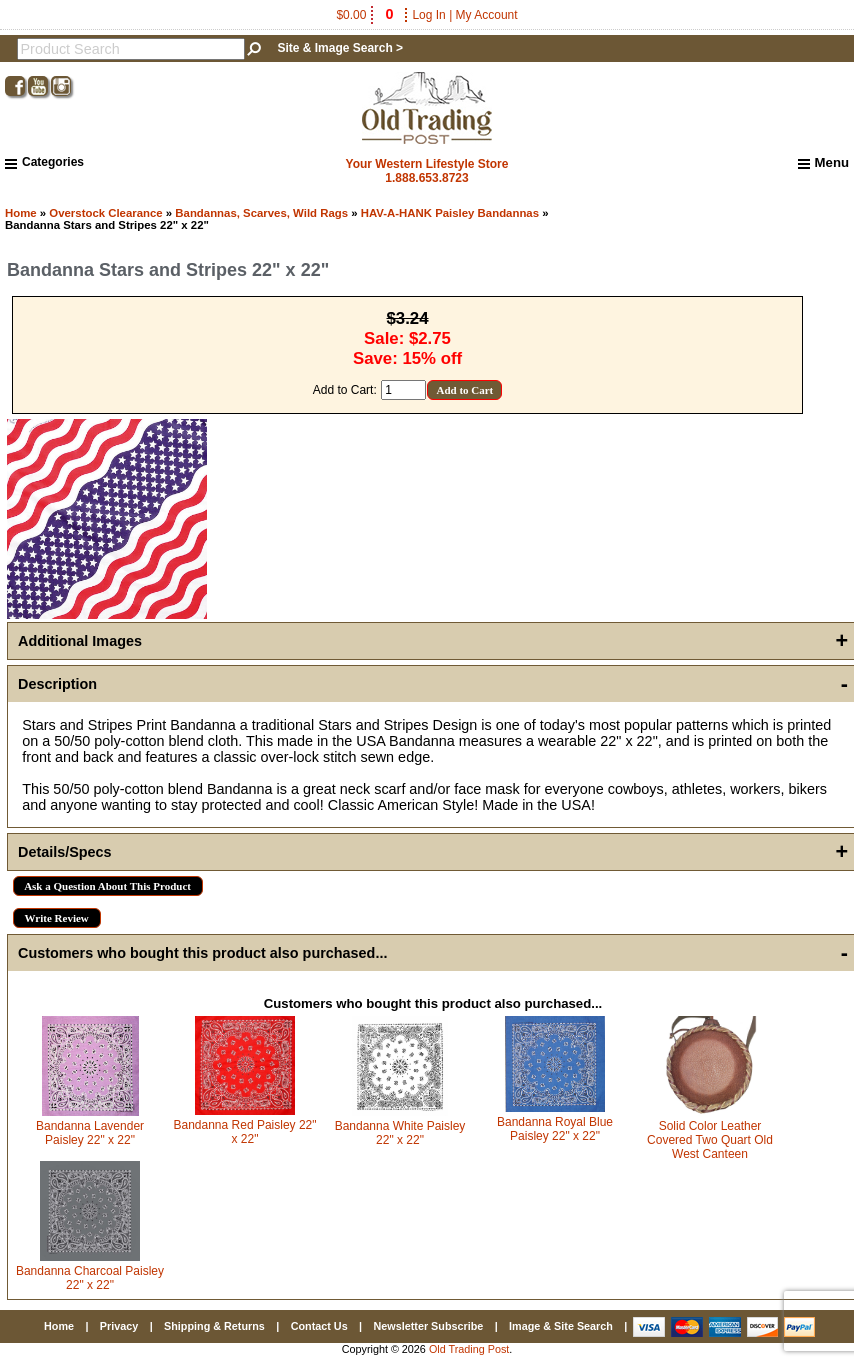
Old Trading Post (469, 1349)
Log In (428, 15)
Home (21, 213)
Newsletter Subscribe (428, 1326)
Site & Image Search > (340, 48)
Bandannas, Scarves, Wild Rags (261, 213)
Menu (823, 163)
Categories (44, 162)
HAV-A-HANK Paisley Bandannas (450, 213)
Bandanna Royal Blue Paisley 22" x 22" (555, 1129)
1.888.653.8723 (426, 178)
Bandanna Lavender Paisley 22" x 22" (90, 1133)
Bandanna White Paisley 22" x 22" (400, 1133)
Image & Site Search (561, 1326)
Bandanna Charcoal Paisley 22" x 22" (90, 1278)
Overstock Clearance (105, 213)
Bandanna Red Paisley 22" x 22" (244, 1132)
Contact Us (319, 1326)
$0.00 (366, 15)
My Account (487, 15)
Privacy (119, 1326)
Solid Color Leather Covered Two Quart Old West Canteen (710, 1140)
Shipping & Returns (214, 1326)
